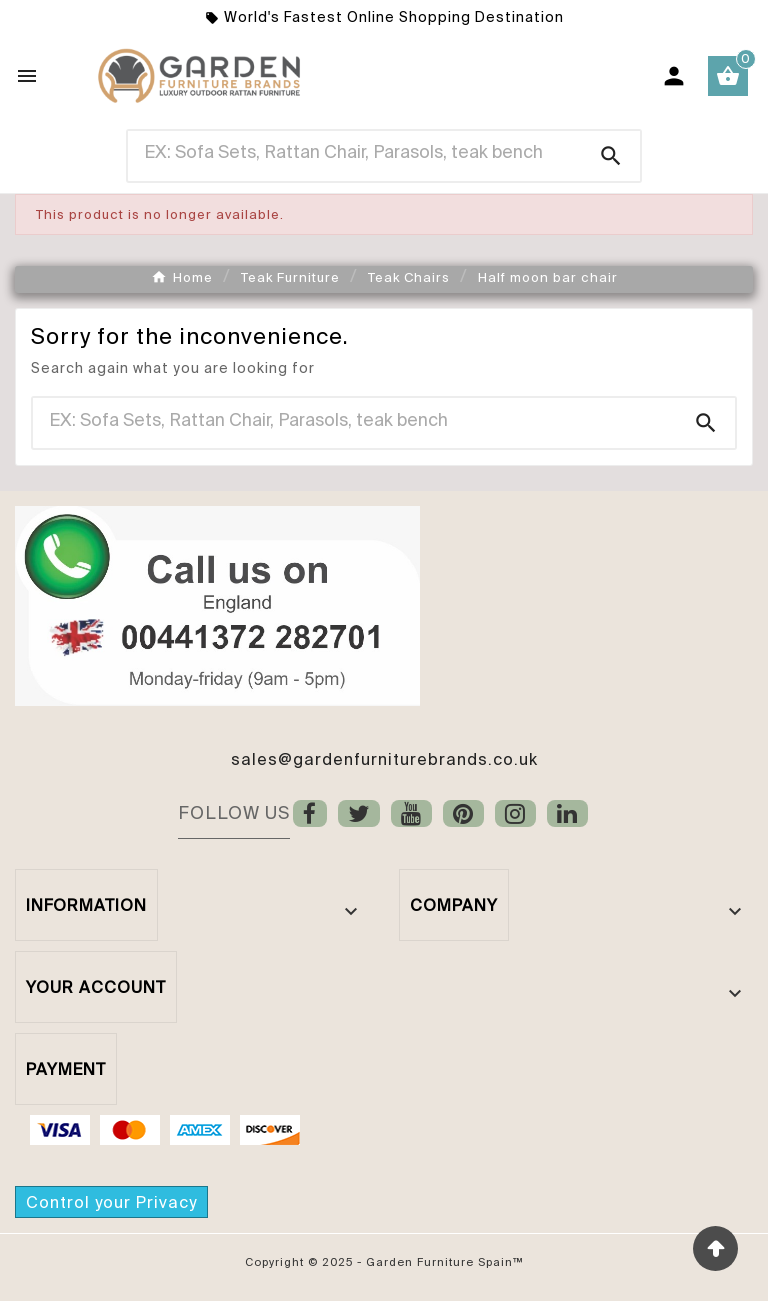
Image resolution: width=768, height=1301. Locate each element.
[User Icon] (674, 76)
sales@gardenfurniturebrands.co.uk (384, 759)
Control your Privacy (111, 1202)
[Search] (355, 152)
